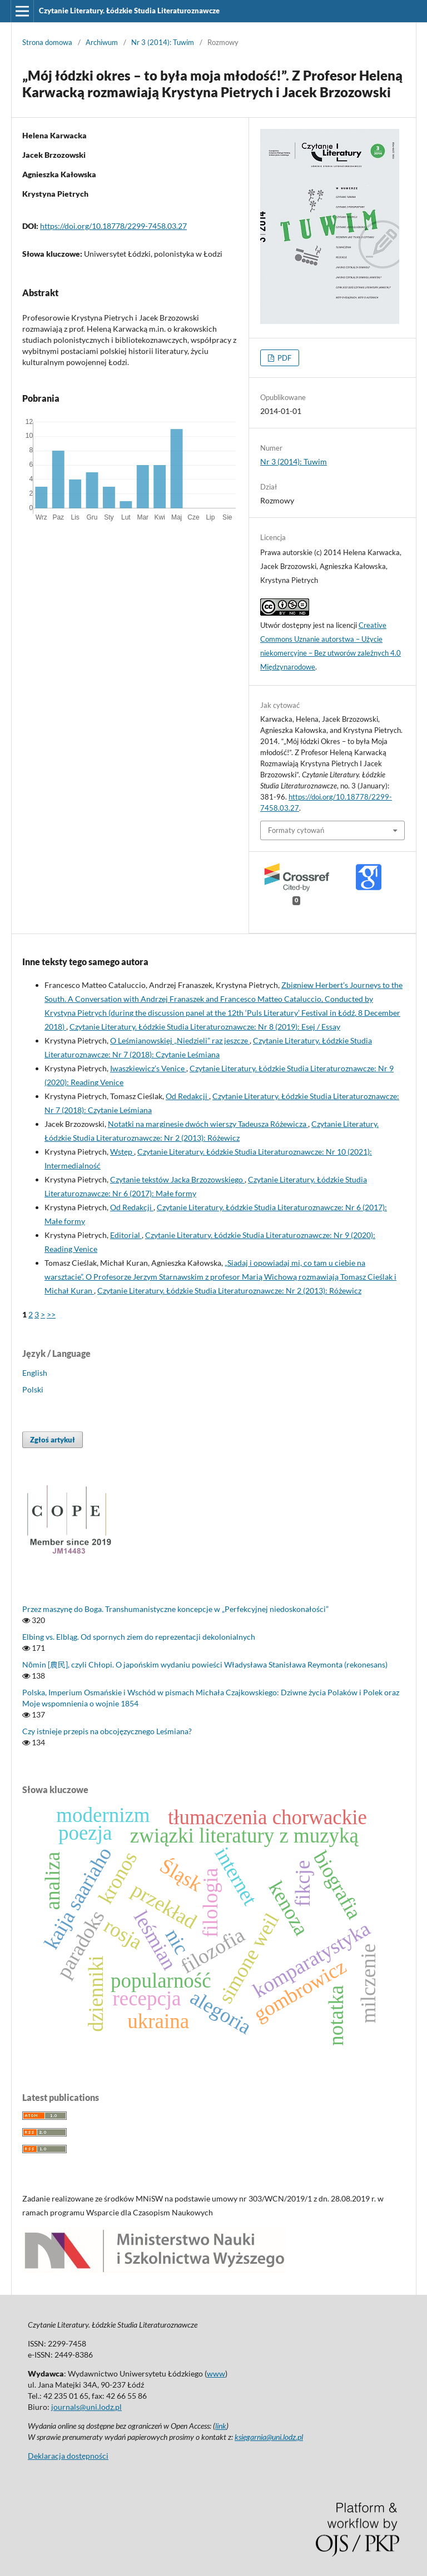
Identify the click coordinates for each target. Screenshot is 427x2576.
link (220, 2425)
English (34, 1372)
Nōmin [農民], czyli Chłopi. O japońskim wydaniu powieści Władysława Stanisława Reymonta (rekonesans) (205, 1664)
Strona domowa (47, 42)
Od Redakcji (187, 1096)
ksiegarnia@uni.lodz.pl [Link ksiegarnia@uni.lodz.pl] (269, 2437)
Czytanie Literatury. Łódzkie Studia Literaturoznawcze (129, 10)
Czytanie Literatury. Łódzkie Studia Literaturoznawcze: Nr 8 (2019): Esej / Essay (204, 1026)
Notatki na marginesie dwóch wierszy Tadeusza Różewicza (208, 1124)
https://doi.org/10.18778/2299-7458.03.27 (113, 226)
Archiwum (102, 42)
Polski (32, 1389)
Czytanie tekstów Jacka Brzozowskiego (177, 1179)
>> (51, 1314)
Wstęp (122, 1151)
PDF (283, 357)
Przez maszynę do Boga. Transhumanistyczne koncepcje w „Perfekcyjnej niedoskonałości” (175, 1609)
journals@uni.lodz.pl (86, 2407)
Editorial (126, 1235)
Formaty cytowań (296, 830)
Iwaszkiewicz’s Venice (148, 1068)
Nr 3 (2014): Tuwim (162, 42)
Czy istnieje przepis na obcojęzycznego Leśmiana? (107, 1731)
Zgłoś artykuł (52, 1439)
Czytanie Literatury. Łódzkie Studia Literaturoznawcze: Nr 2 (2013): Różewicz (229, 1290)
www (216, 2373)
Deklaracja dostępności (68, 2455)
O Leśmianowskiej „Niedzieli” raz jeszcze (180, 1040)
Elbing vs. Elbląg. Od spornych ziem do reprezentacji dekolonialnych (138, 1636)
